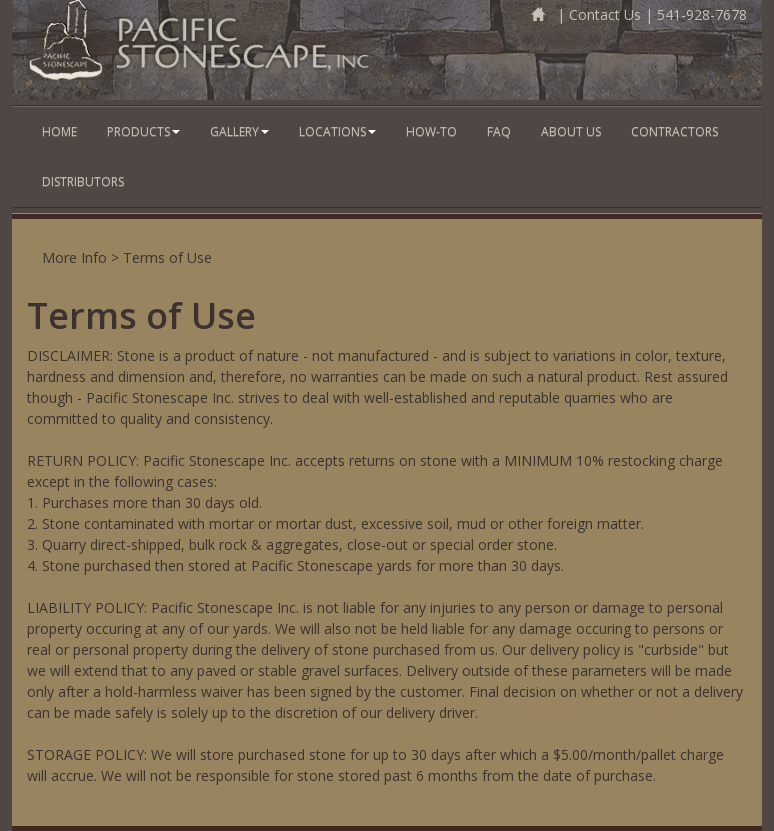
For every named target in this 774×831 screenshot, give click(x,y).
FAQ (499, 131)
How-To (431, 131)
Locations (337, 131)
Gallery (239, 131)
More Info (74, 257)
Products (143, 131)
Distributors (83, 181)
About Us (571, 131)
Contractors (674, 131)
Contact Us (605, 14)
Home (59, 131)
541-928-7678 (702, 14)
